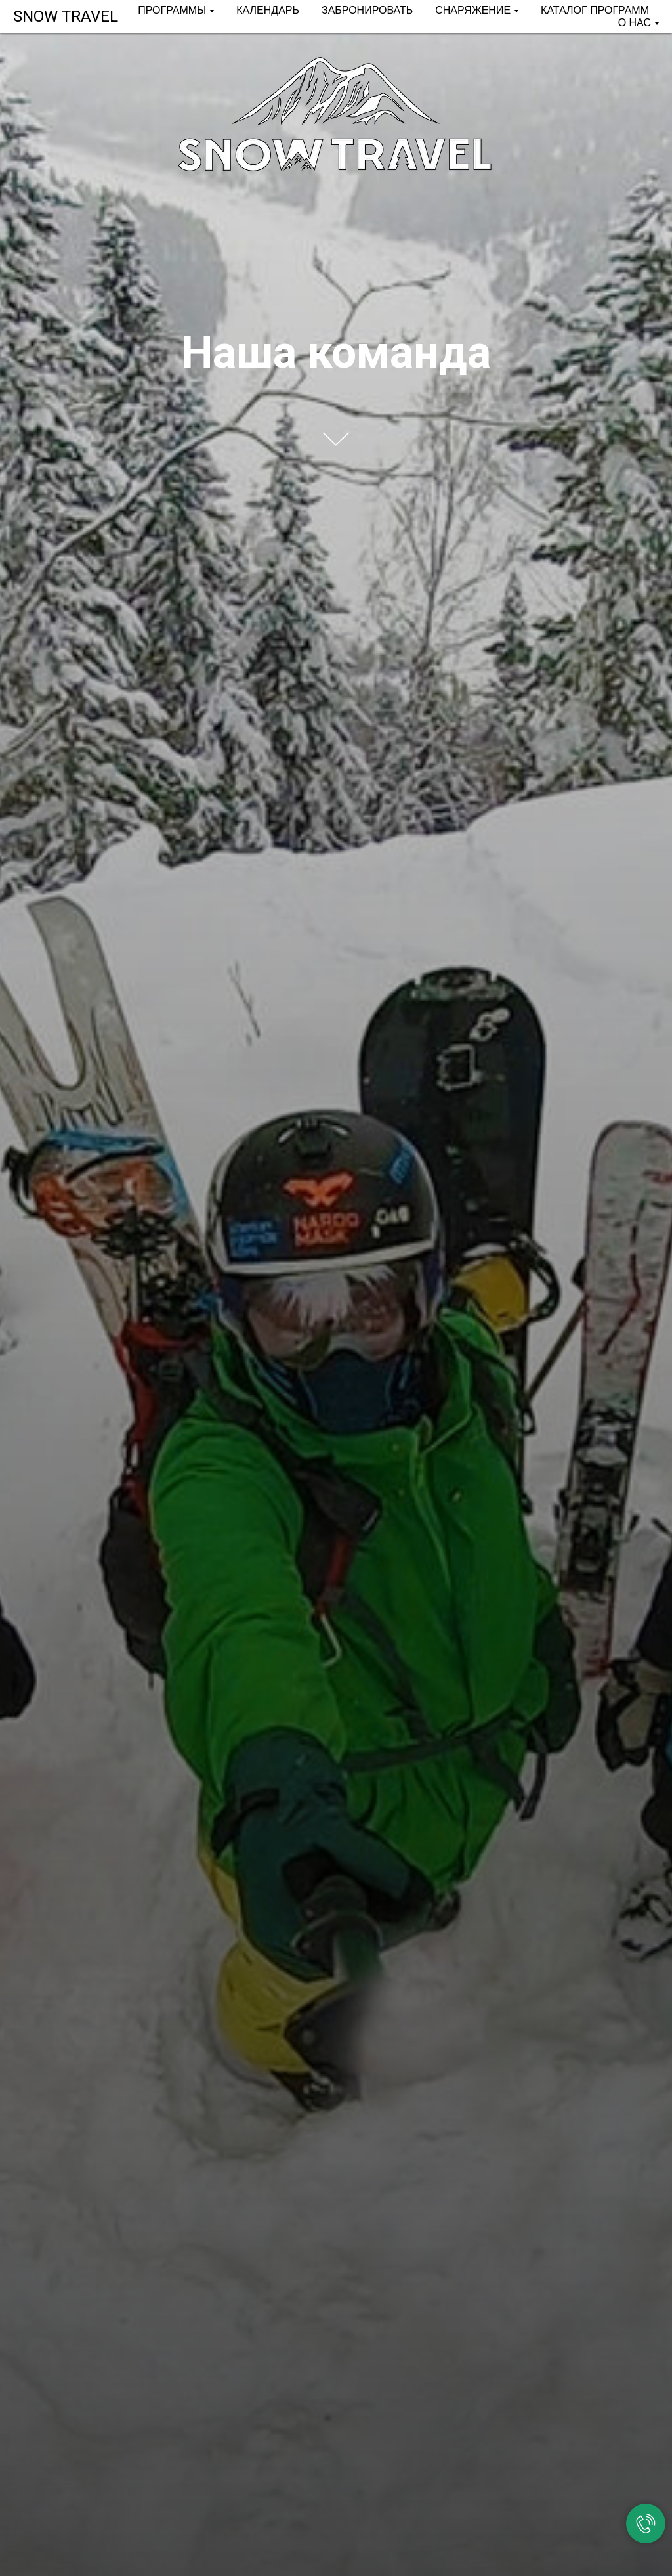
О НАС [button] (634, 22)
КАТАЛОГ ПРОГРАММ (595, 10)
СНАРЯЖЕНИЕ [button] (473, 10)
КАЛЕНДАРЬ (267, 10)
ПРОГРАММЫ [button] (172, 10)
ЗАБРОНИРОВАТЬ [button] (367, 10)
